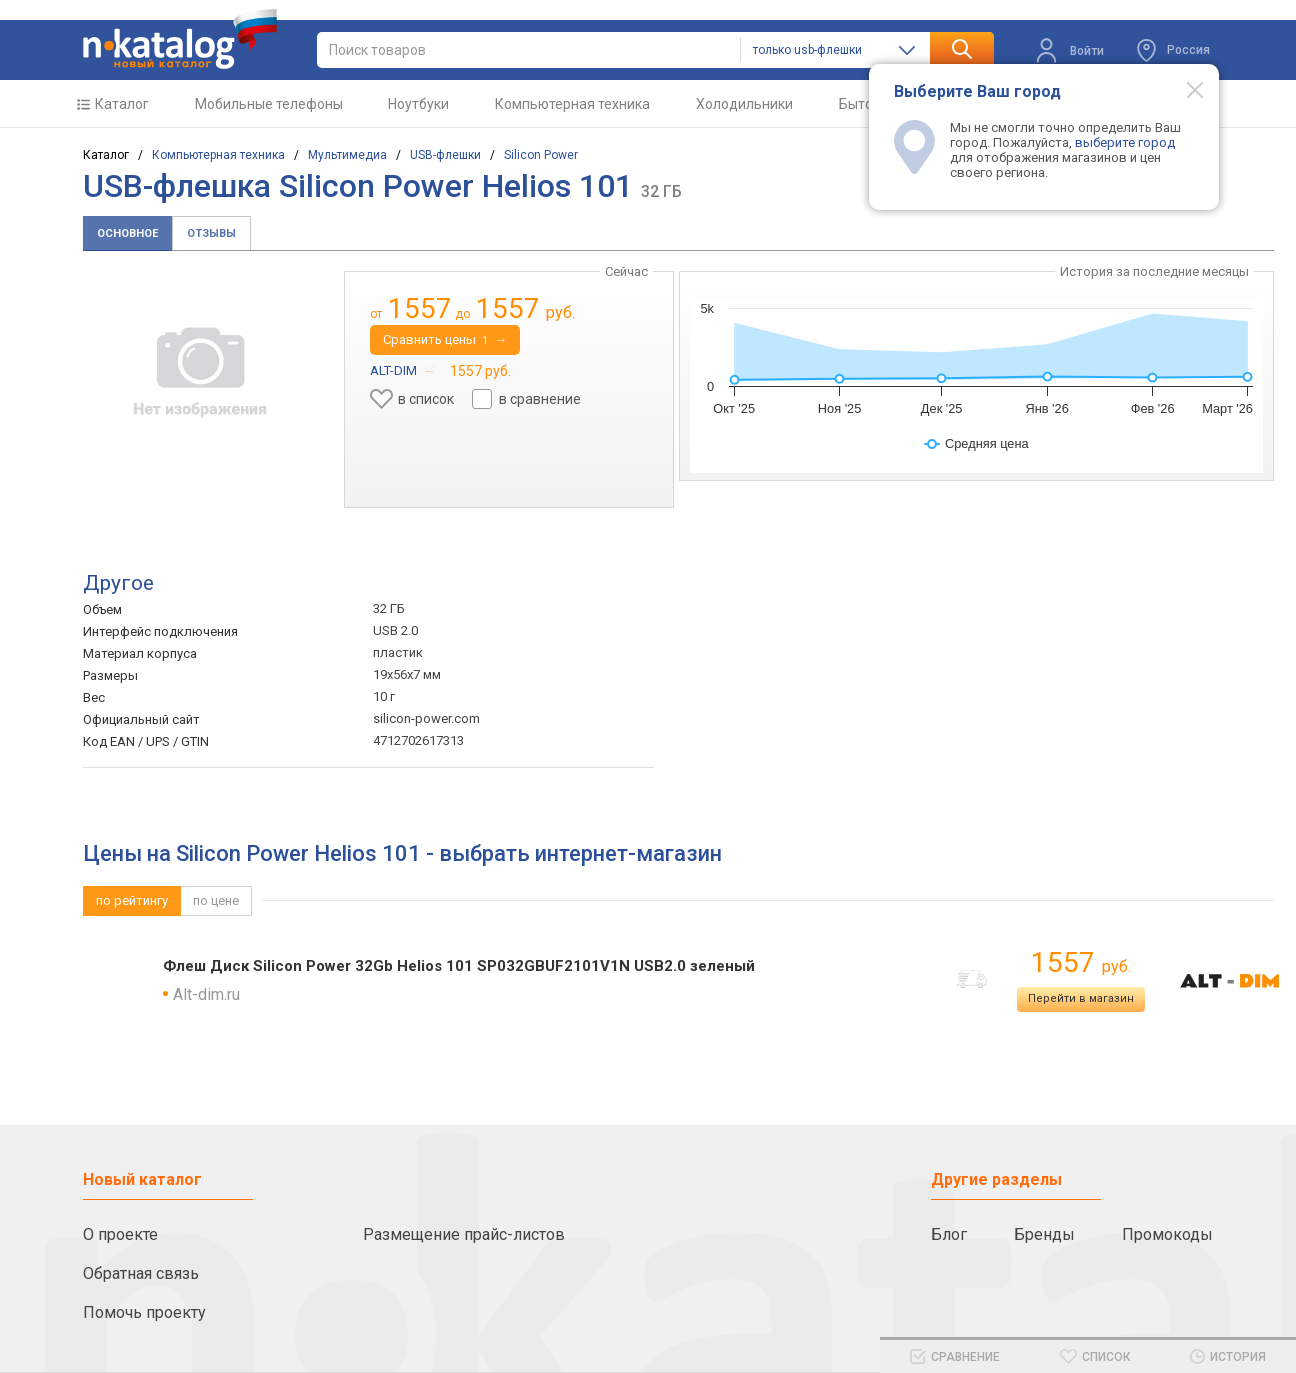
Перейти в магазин (1081, 998)
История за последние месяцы (1154, 271)
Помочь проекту (144, 1312)
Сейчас (626, 271)
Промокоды (1167, 1234)
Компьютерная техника (572, 104)
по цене (216, 900)
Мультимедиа (347, 155)
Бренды (1044, 1234)
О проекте (120, 1234)
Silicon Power (541, 155)
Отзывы (211, 233)
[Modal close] (1184, 89)
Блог (949, 1234)
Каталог (122, 104)
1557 (1081, 962)
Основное (127, 233)
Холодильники (744, 104)
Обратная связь (141, 1273)
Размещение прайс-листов (464, 1234)
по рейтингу (132, 900)
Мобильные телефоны (269, 104)
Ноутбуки (418, 104)
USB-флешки (445, 155)
